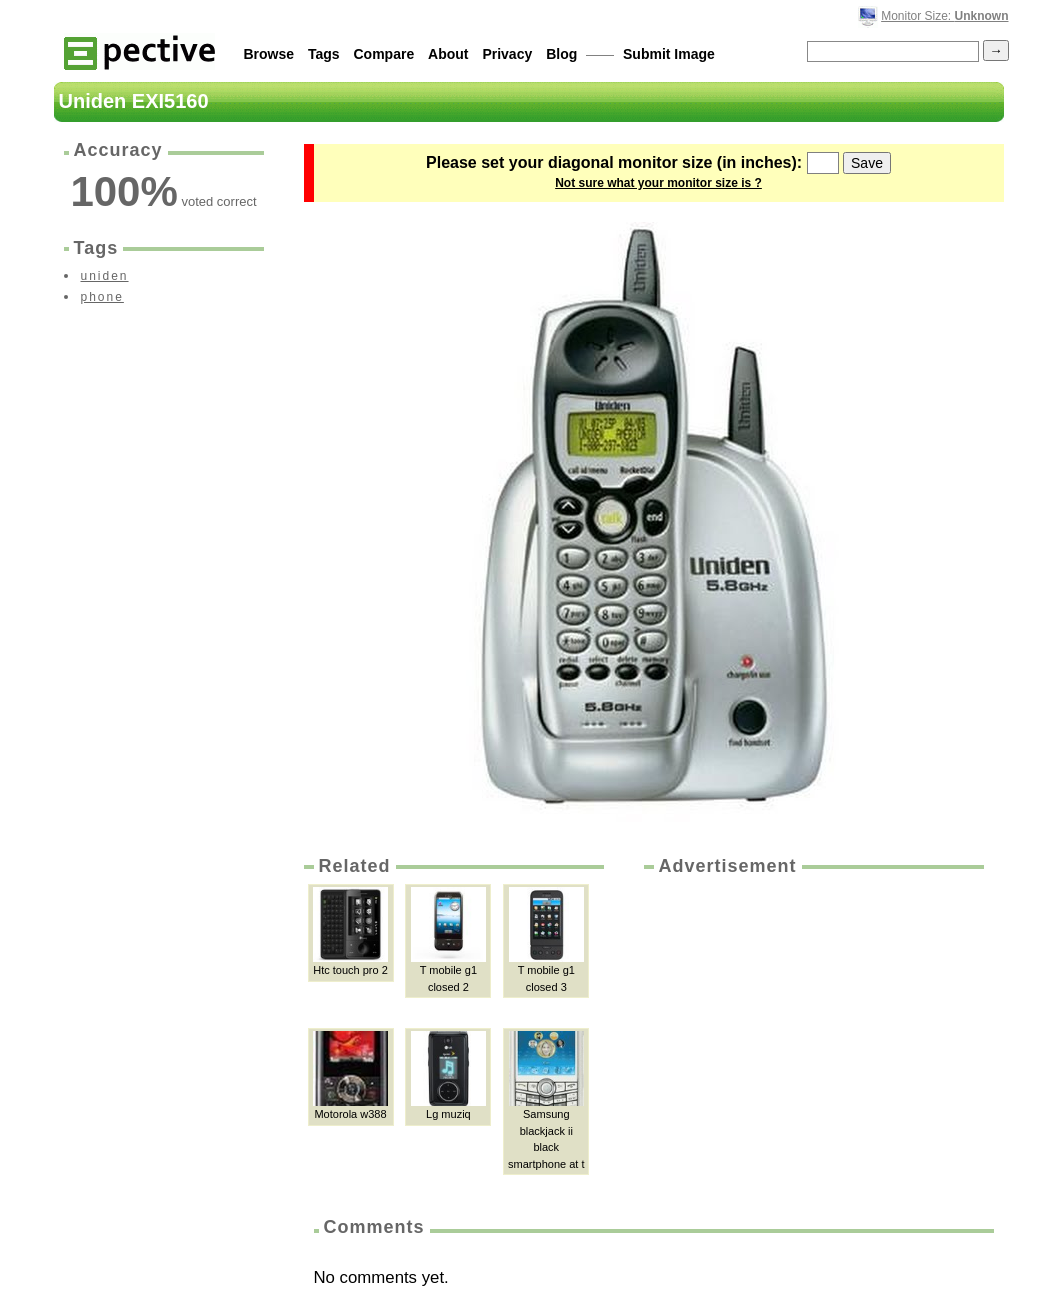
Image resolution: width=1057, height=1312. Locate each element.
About (448, 54)
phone (102, 297)
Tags (324, 54)
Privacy (507, 54)
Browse (269, 54)
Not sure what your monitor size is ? (658, 183)
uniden (105, 276)
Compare (384, 54)
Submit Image (669, 54)
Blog (561, 54)
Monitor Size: (944, 16)
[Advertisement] (812, 1029)
